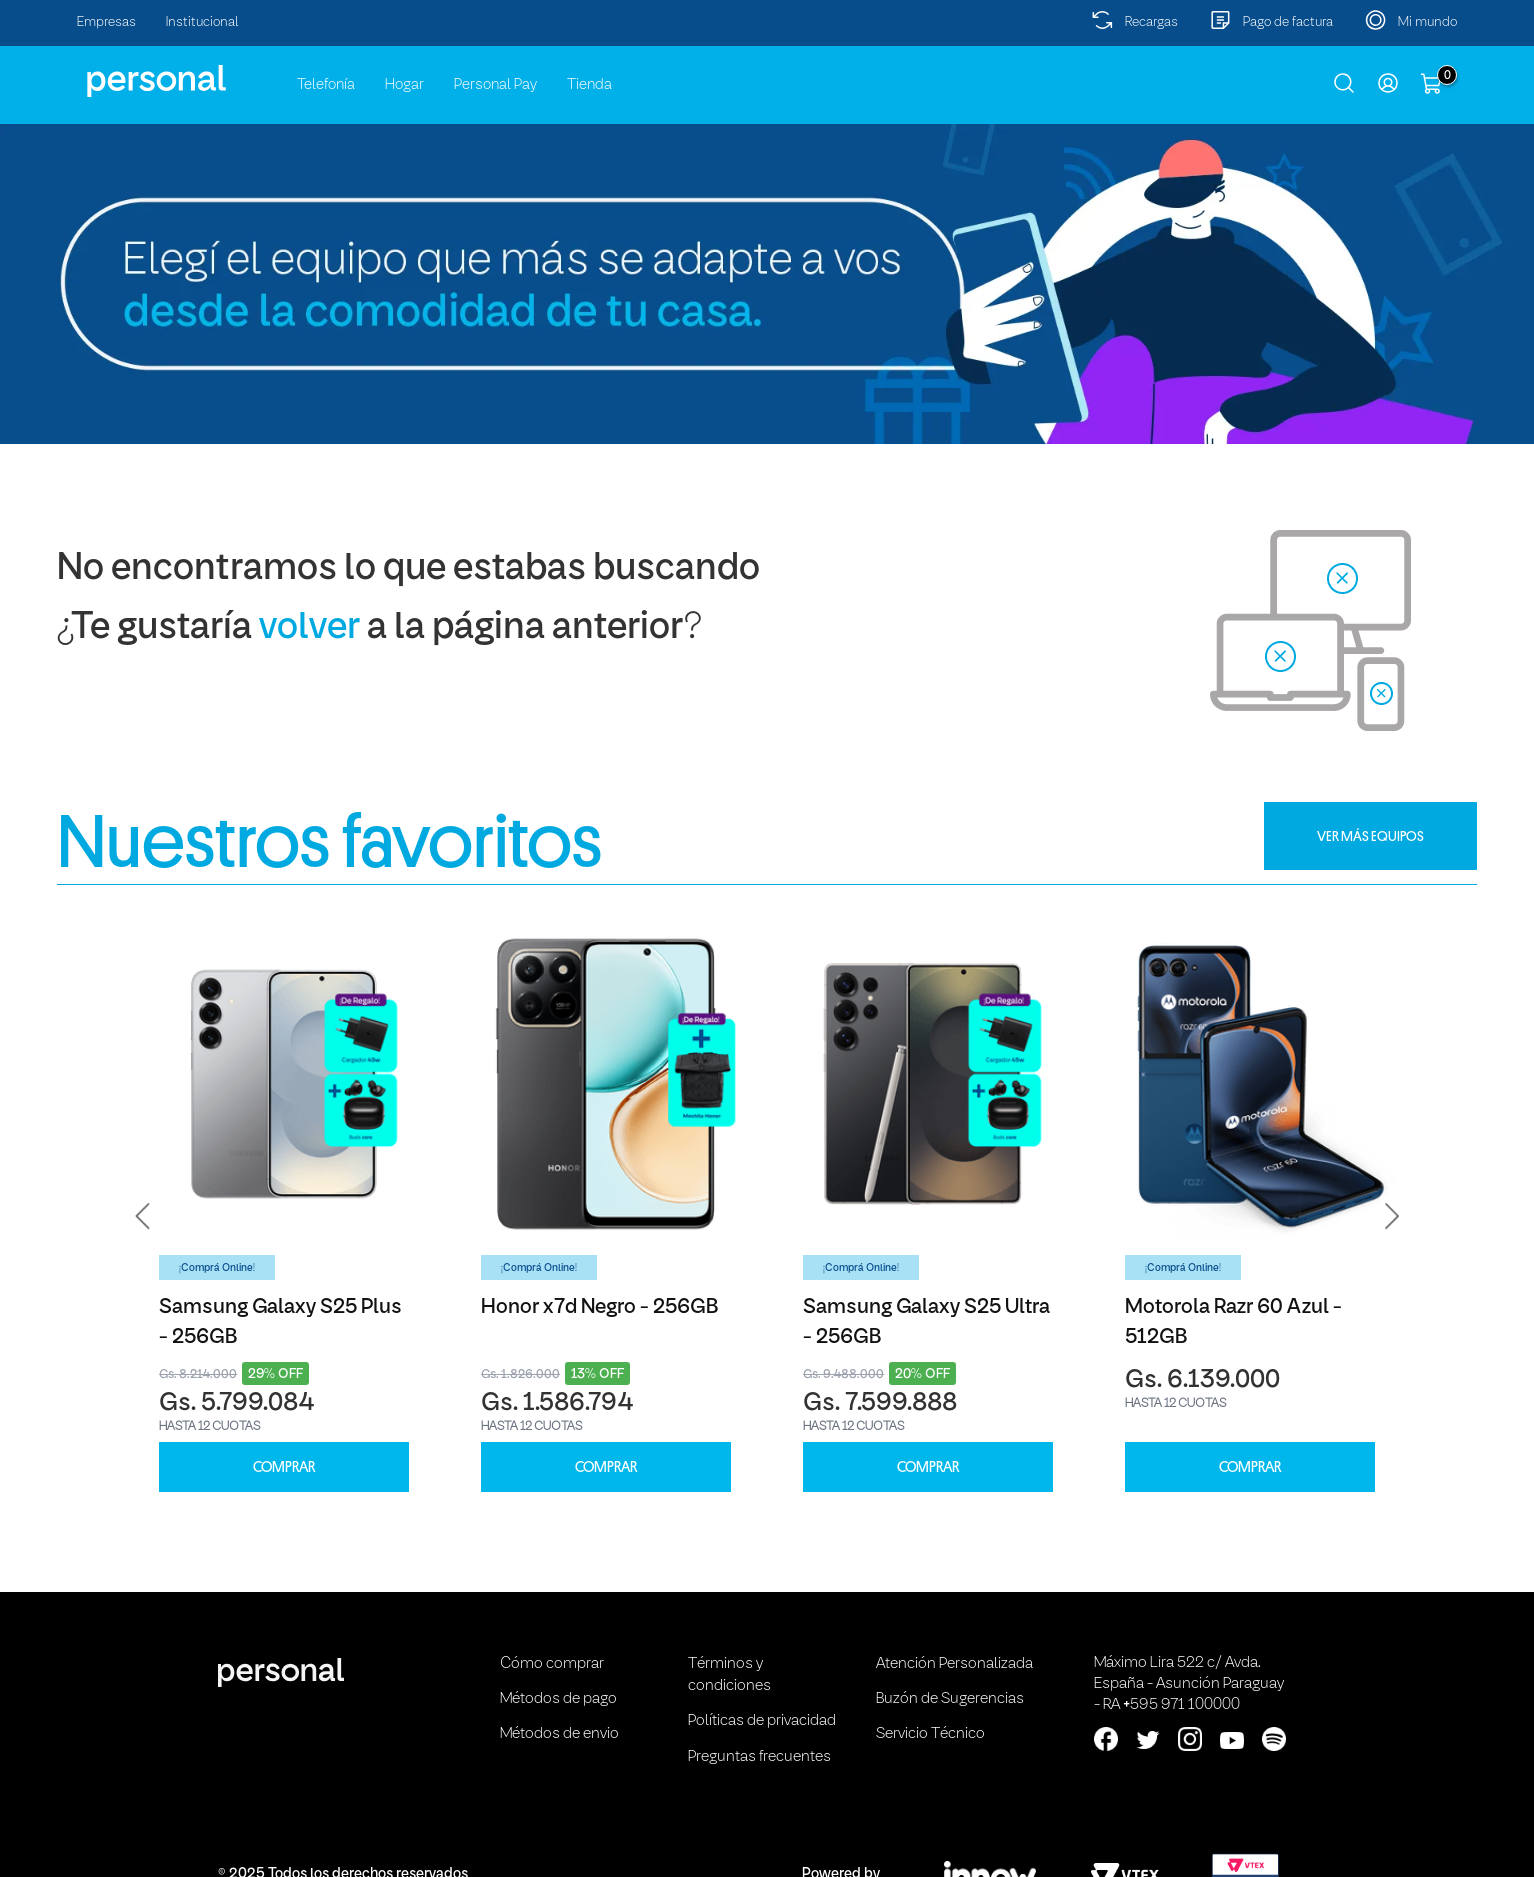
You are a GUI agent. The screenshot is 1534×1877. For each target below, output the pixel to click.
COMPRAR (284, 1467)
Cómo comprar (552, 1664)
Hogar (404, 85)
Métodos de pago (558, 1699)
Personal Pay (495, 85)
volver (309, 628)
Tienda (589, 85)
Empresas (106, 22)
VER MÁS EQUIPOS (1370, 836)
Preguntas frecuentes (759, 1757)
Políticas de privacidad (762, 1721)
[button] (143, 1216)
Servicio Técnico (930, 1734)
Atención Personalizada (954, 1664)
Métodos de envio (559, 1734)
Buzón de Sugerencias (950, 1699)
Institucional (202, 22)
